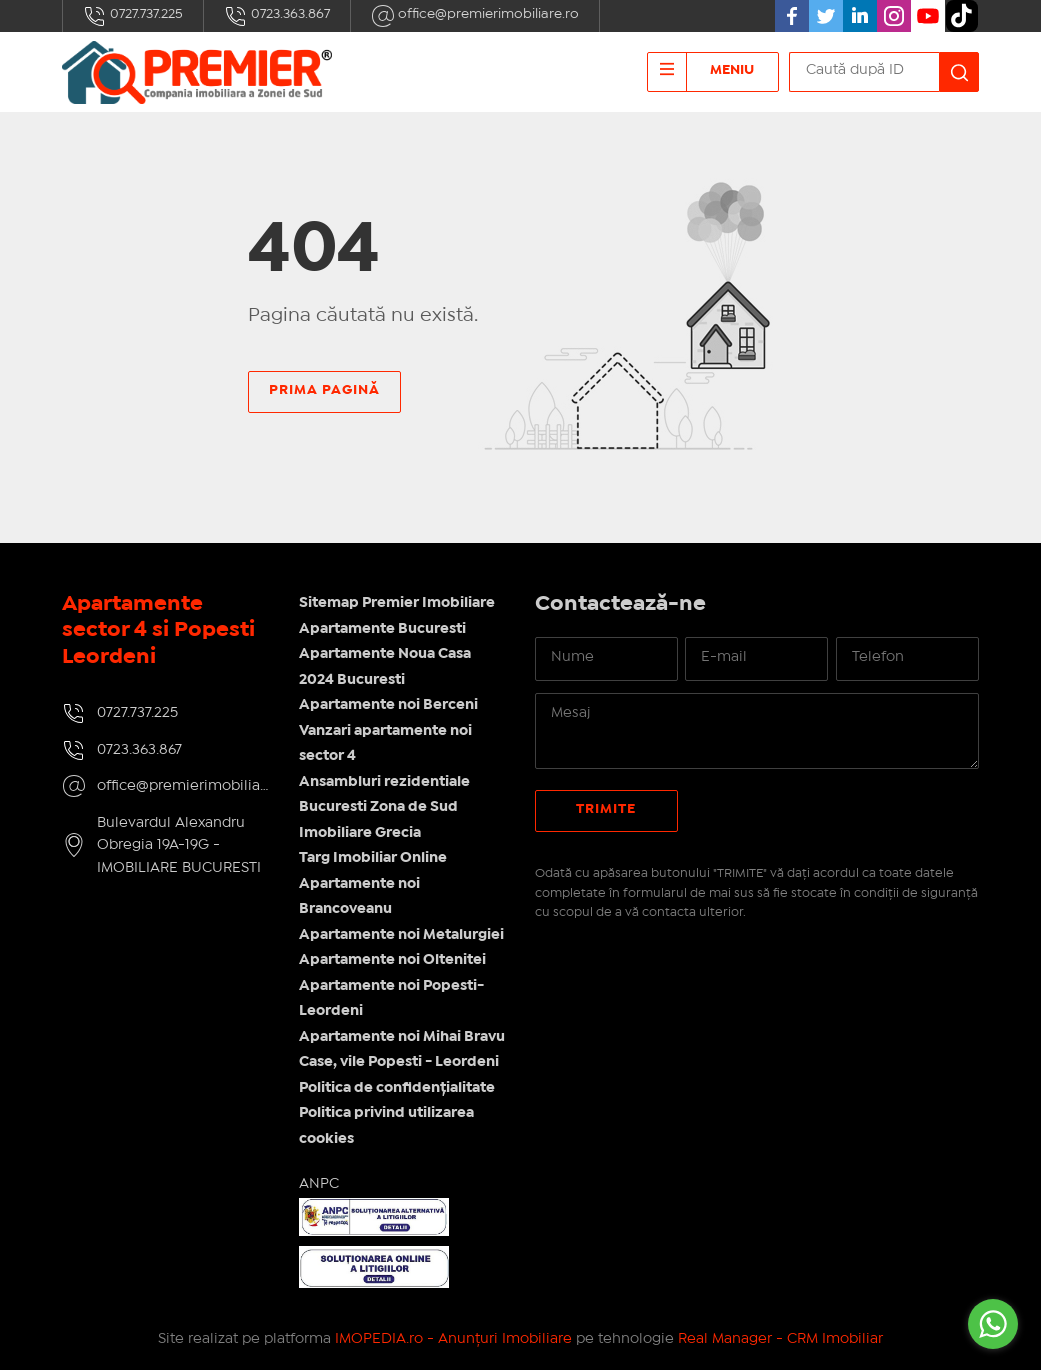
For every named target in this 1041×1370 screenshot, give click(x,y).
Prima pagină (324, 390)
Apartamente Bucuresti (382, 629)
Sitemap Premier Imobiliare (397, 603)
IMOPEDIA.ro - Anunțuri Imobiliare (453, 1339)
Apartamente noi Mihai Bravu (402, 1037)
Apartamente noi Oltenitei (392, 960)
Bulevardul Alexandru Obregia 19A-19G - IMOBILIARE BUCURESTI (179, 845)
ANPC (319, 1184)
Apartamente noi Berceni (388, 705)
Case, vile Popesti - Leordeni (399, 1062)
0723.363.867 (277, 16)
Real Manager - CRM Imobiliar (780, 1339)
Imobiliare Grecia (360, 833)
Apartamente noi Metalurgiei (401, 935)
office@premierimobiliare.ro (475, 16)
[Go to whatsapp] (993, 1324)
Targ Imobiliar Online (373, 858)
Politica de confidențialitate (397, 1088)
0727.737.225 (133, 16)
